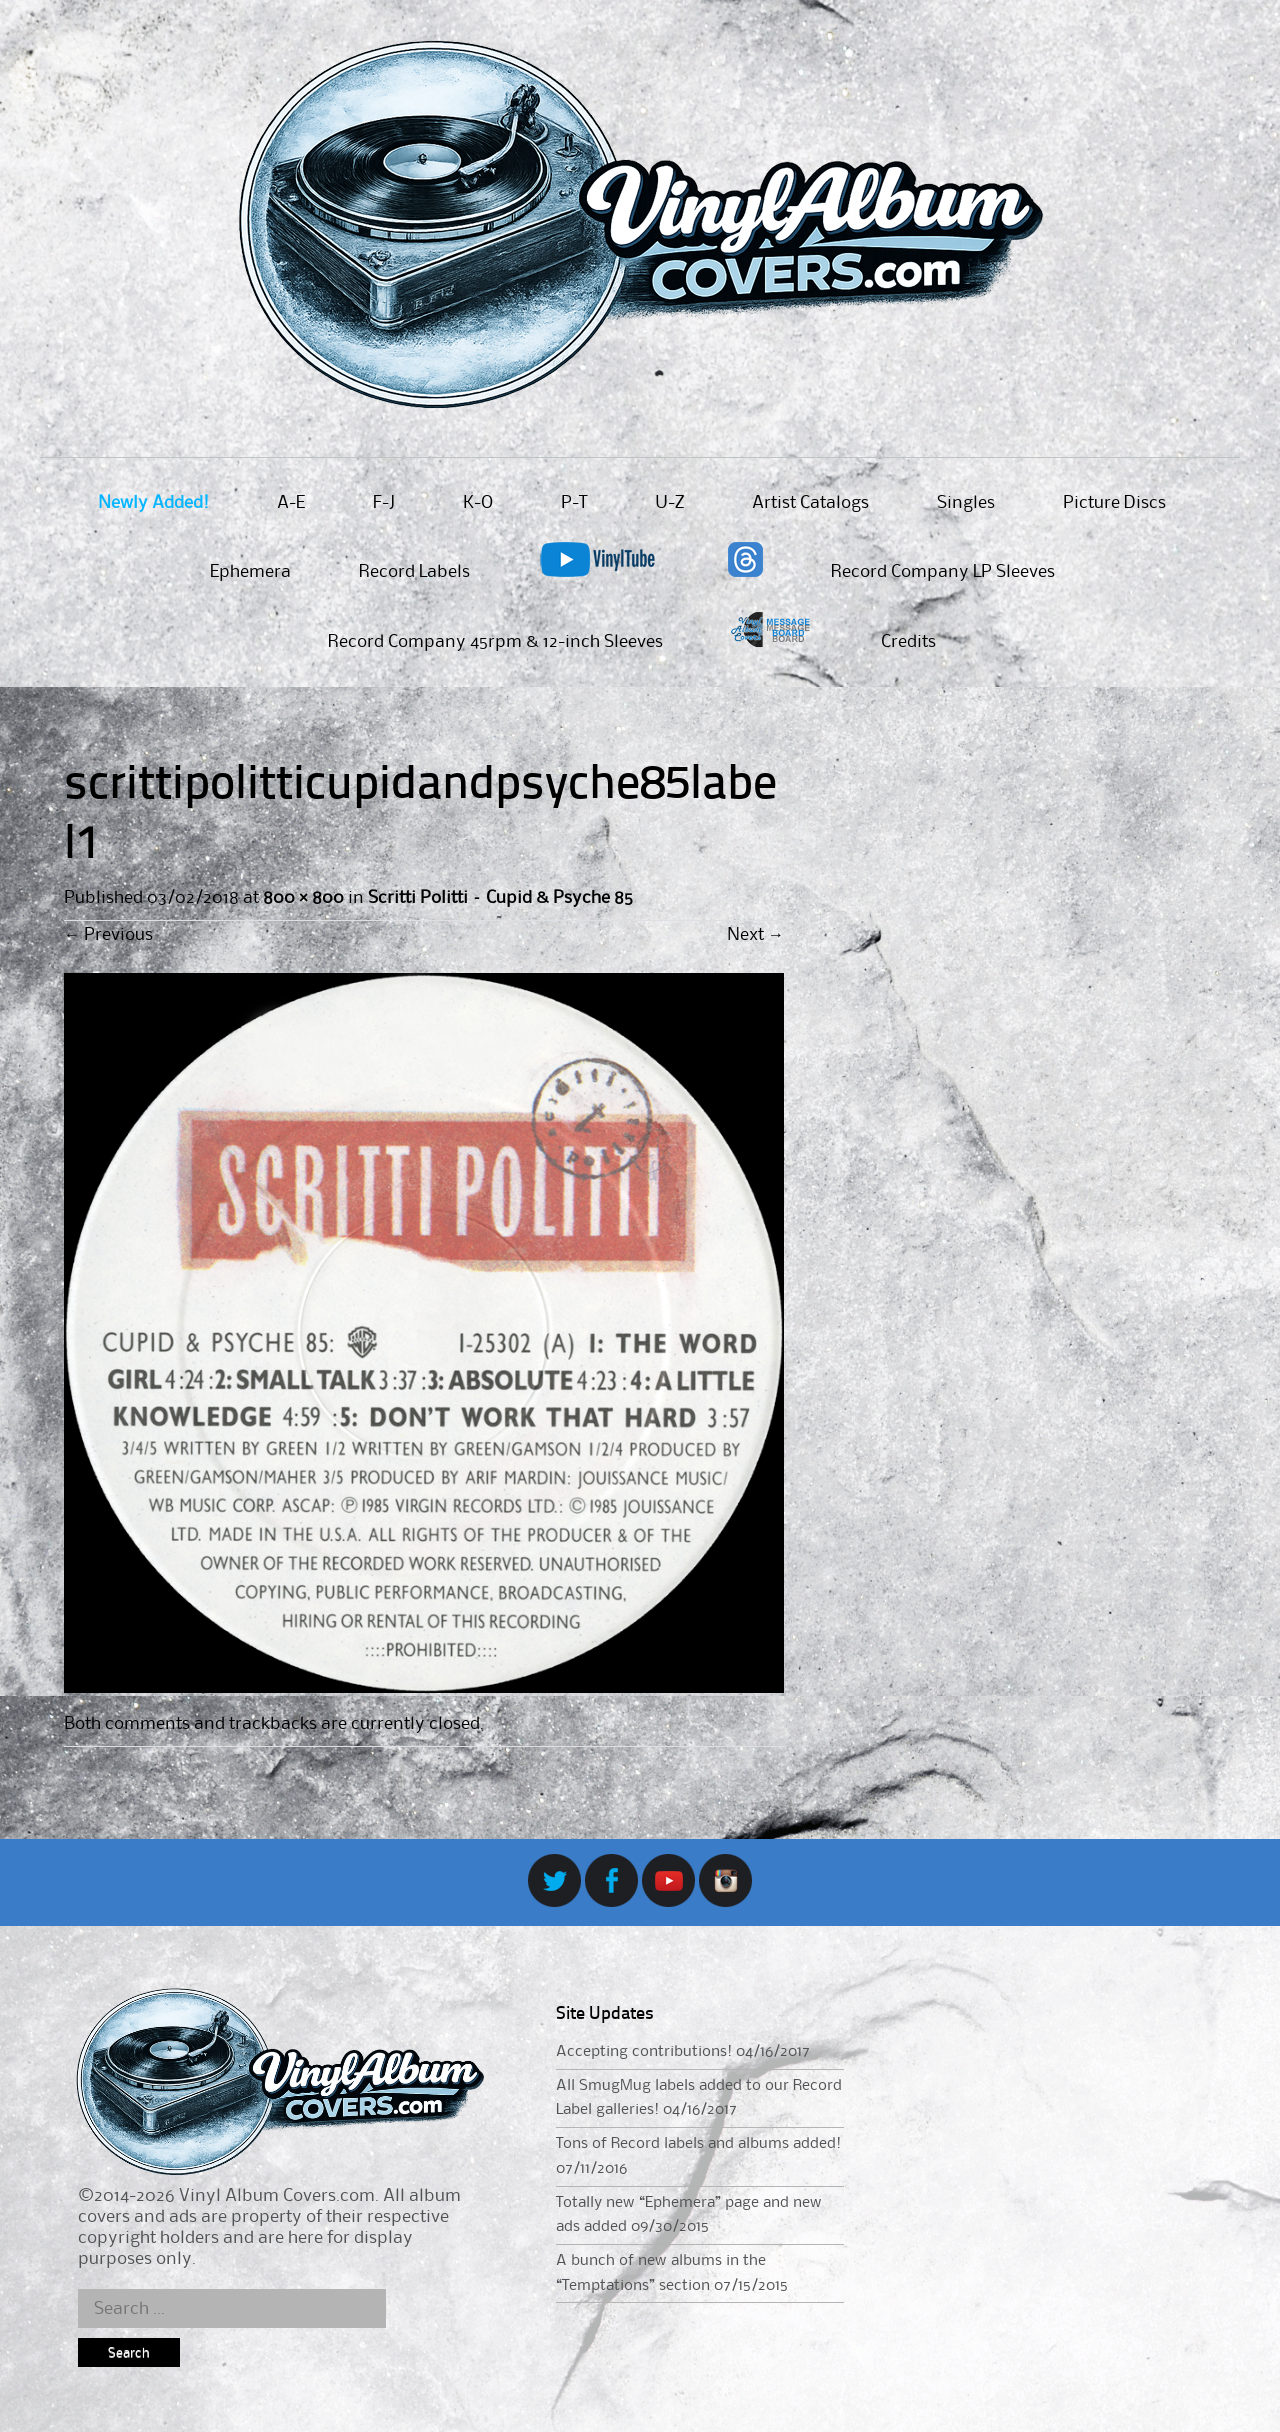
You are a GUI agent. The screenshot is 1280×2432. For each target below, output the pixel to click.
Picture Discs (1114, 503)
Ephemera (250, 572)
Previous (108, 935)
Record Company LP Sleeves (943, 572)
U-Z (669, 503)
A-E (291, 503)
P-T (574, 503)
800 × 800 (303, 898)
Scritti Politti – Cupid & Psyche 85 (500, 898)
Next (755, 935)
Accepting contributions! (644, 2052)
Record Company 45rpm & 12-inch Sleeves (495, 642)
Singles (966, 503)
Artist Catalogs (810, 503)
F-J (384, 503)
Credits (908, 642)
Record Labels (414, 572)
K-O (478, 503)
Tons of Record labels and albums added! (698, 2144)
